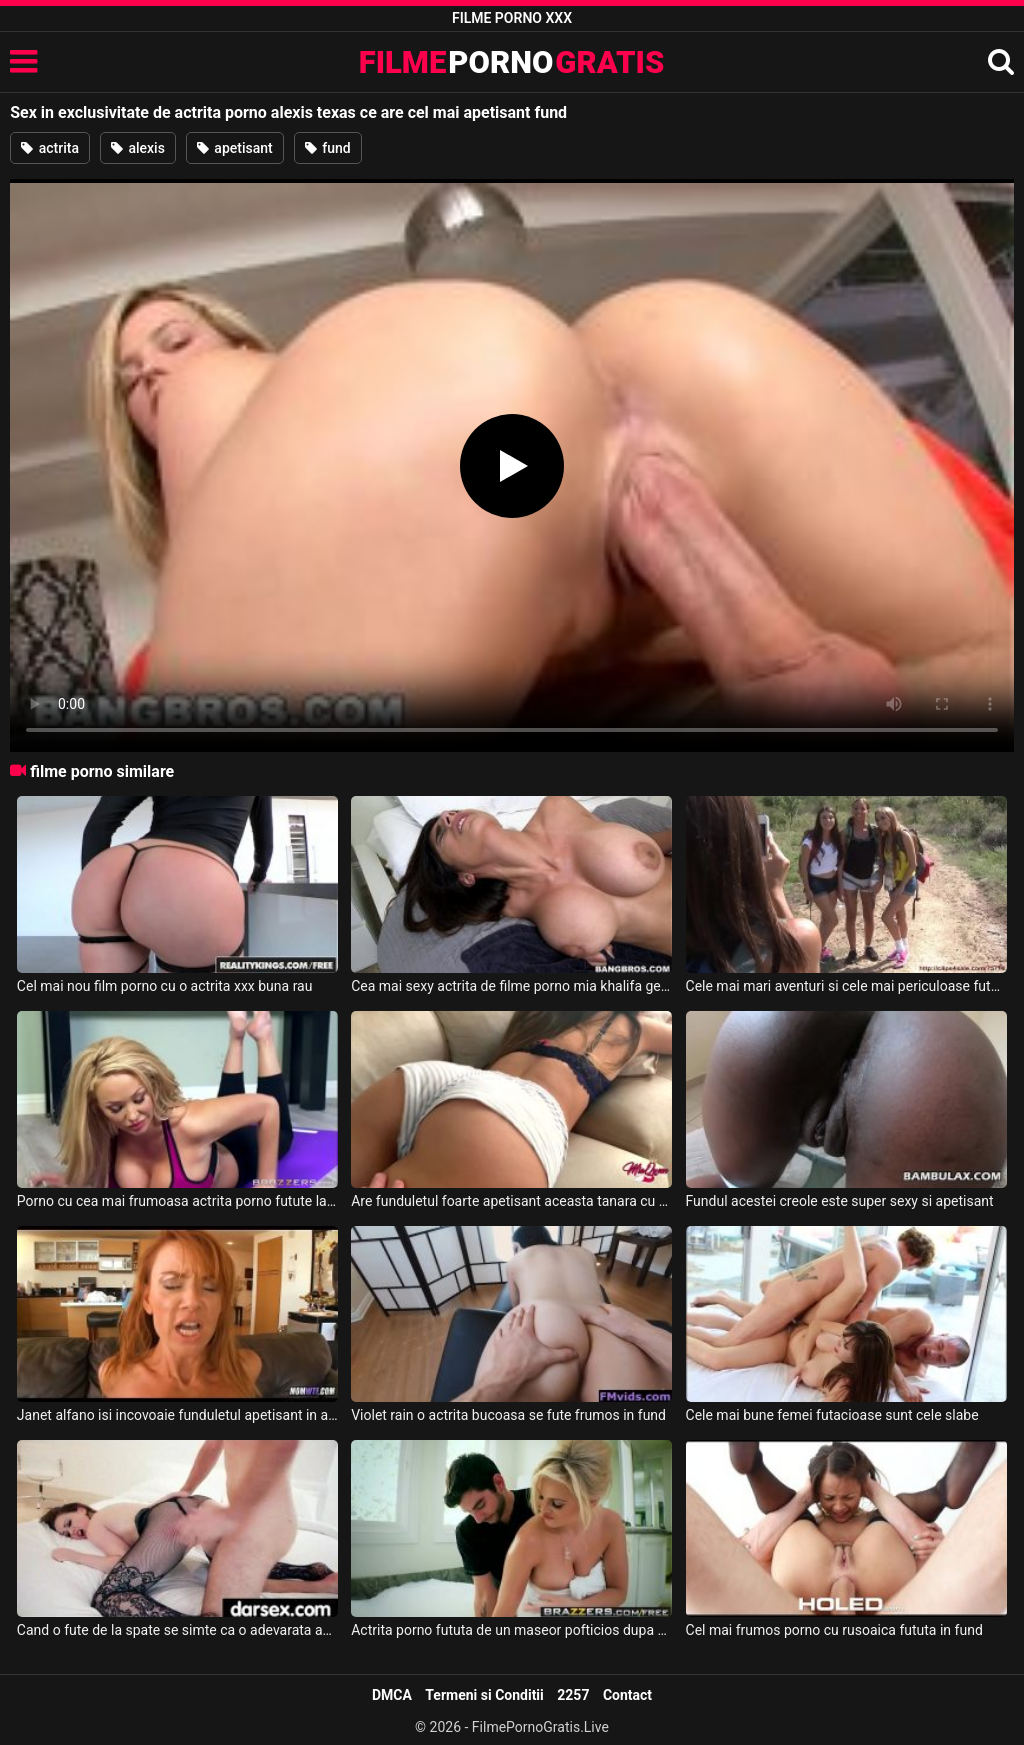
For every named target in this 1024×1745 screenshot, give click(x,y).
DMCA (392, 1695)
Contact (627, 1695)
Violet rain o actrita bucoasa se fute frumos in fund (508, 1415)
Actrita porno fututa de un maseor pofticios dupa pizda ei (511, 1630)
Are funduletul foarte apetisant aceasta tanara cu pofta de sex (511, 1201)
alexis (138, 148)
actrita (50, 148)
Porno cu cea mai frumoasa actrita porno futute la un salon (177, 1201)
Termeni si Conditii (484, 1695)
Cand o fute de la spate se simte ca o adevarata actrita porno (177, 1630)
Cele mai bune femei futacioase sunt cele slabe (832, 1415)
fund (328, 148)
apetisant (235, 148)
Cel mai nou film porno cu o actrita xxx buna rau (165, 986)
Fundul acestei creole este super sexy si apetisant (840, 1201)
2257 (573, 1695)
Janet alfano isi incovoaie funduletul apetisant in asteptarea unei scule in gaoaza (177, 1415)
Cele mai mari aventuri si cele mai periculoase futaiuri (846, 986)
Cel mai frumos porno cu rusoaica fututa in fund (834, 1630)
